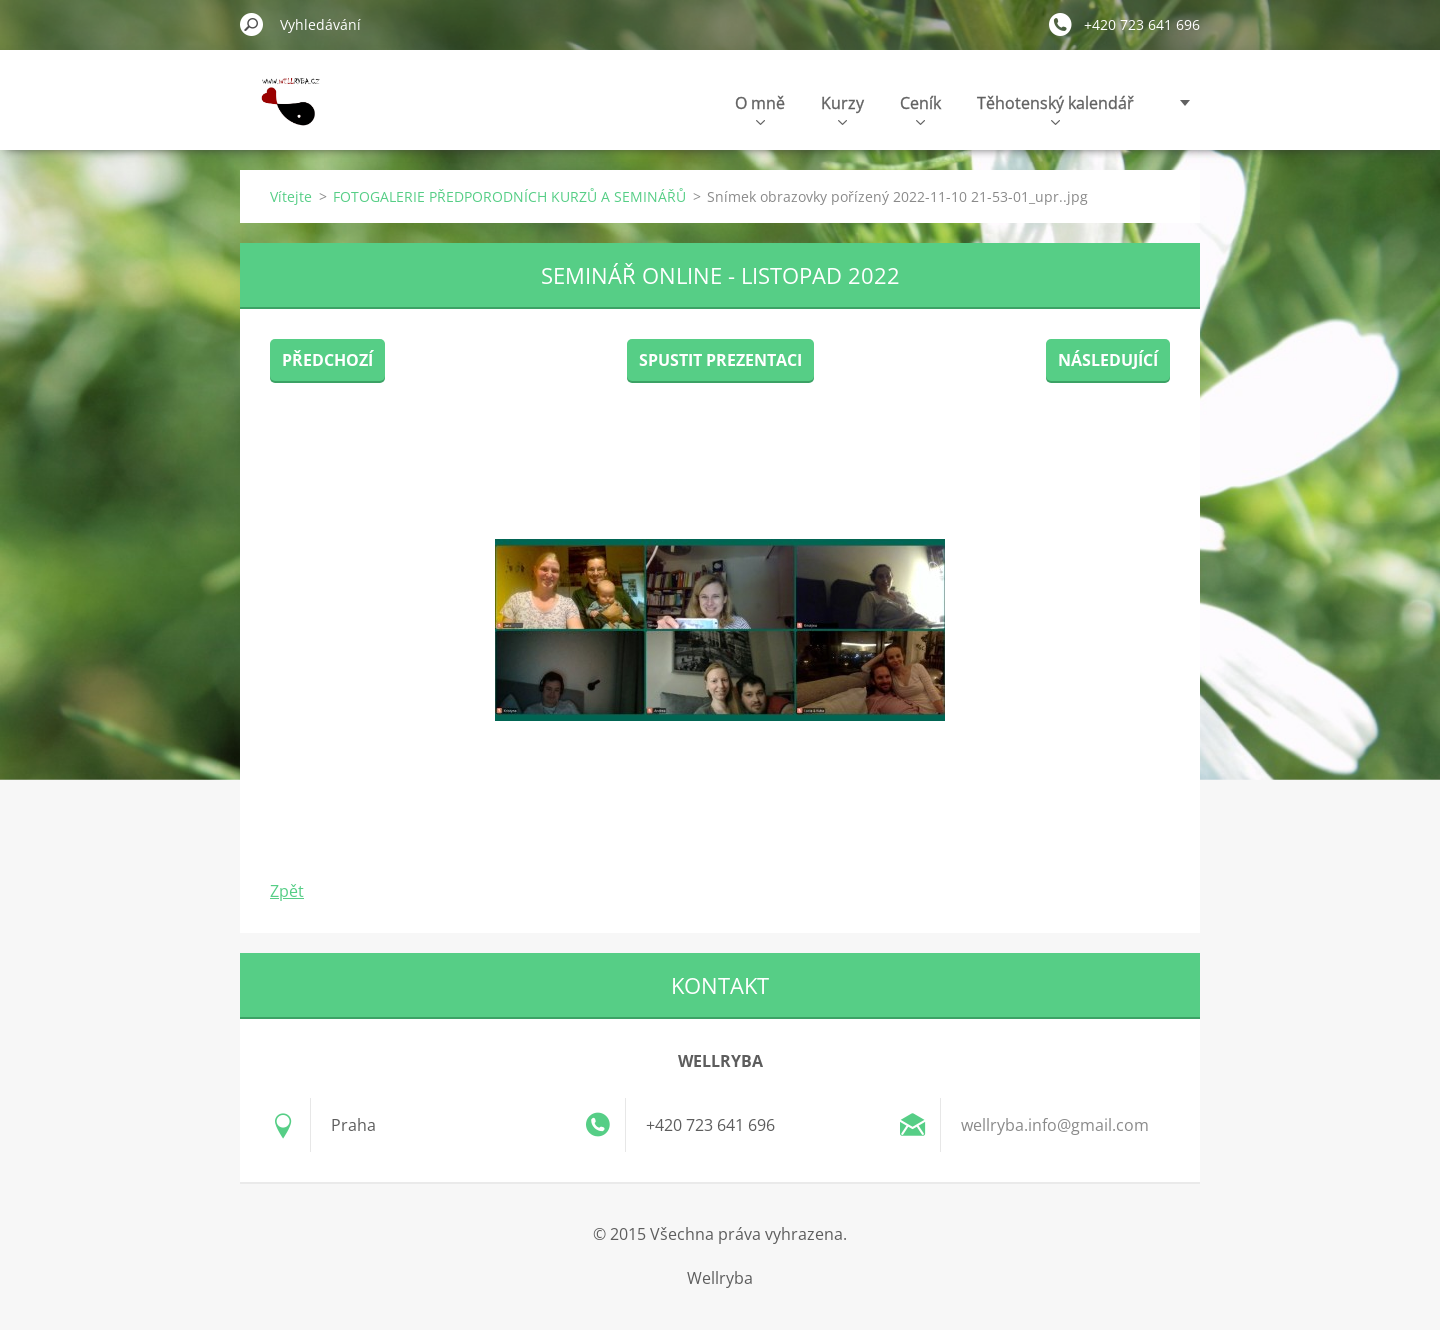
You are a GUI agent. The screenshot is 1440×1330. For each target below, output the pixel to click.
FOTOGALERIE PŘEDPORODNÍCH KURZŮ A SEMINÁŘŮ (509, 196)
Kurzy (842, 108)
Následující (1108, 360)
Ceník (920, 108)
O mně (760, 108)
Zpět (287, 891)
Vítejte (291, 196)
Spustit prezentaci (720, 360)
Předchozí (327, 360)
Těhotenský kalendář (1055, 108)
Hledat (252, 24)
